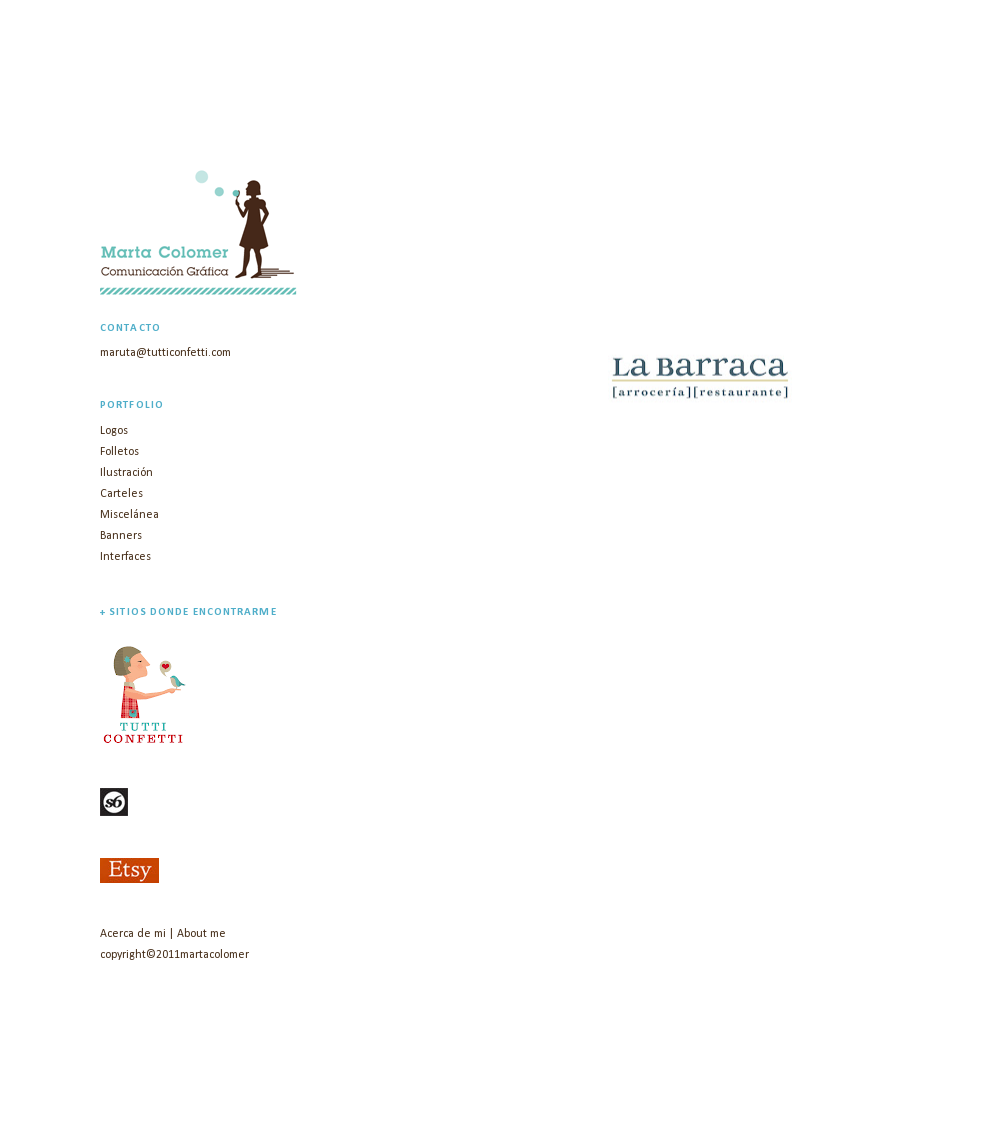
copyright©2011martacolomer (174, 955)
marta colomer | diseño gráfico (343, 119)
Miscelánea (129, 515)
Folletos (119, 452)
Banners (121, 536)
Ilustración (126, 473)
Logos (114, 431)
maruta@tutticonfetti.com (165, 353)
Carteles (121, 494)
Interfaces (125, 557)
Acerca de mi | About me (163, 934)
